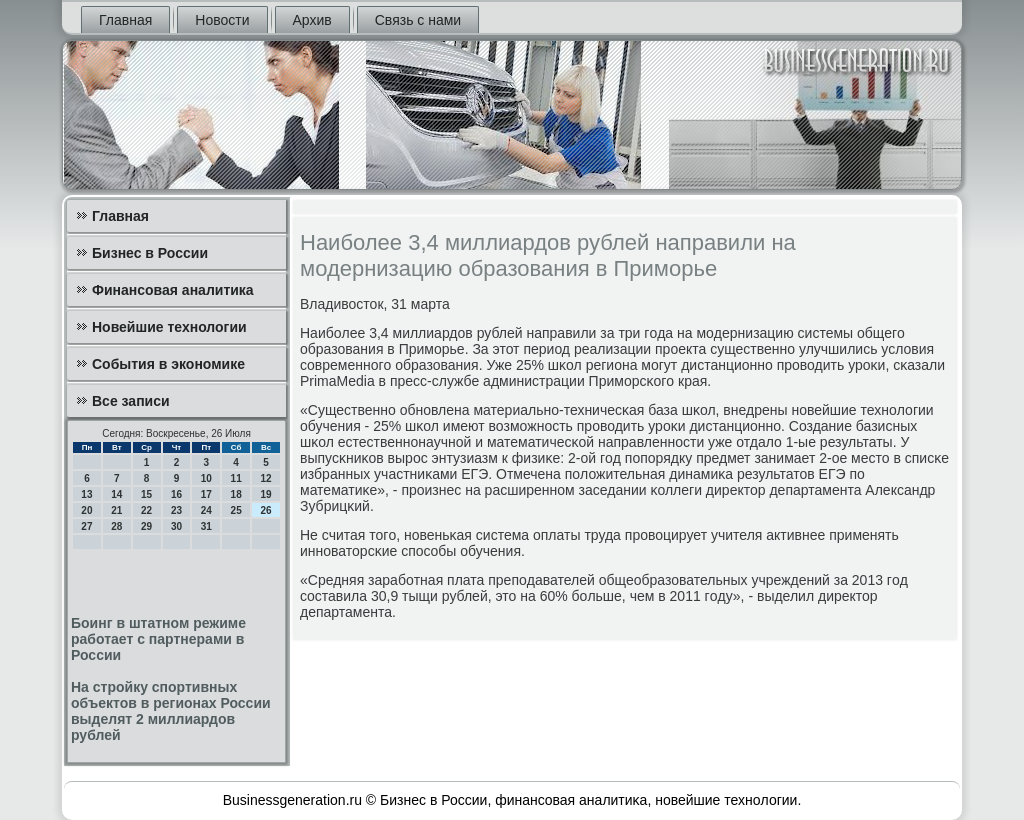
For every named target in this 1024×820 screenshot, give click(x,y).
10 (206, 478)
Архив (312, 20)
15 (146, 494)
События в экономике (168, 364)
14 (116, 494)
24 (206, 510)
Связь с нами (418, 20)
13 (86, 494)
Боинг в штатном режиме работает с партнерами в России (158, 639)
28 (116, 526)
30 (176, 526)
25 (236, 510)
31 (206, 526)
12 (265, 478)
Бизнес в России (150, 253)
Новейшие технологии (169, 327)
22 (146, 510)
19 (265, 494)
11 (236, 478)
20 (86, 510)
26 (265, 510)
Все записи (131, 401)
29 (146, 526)
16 (176, 494)
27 (86, 526)
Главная (125, 20)
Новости (222, 20)
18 (236, 494)
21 (116, 510)
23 (176, 510)
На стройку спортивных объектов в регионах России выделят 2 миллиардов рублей (171, 711)
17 (206, 494)
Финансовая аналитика (173, 290)
